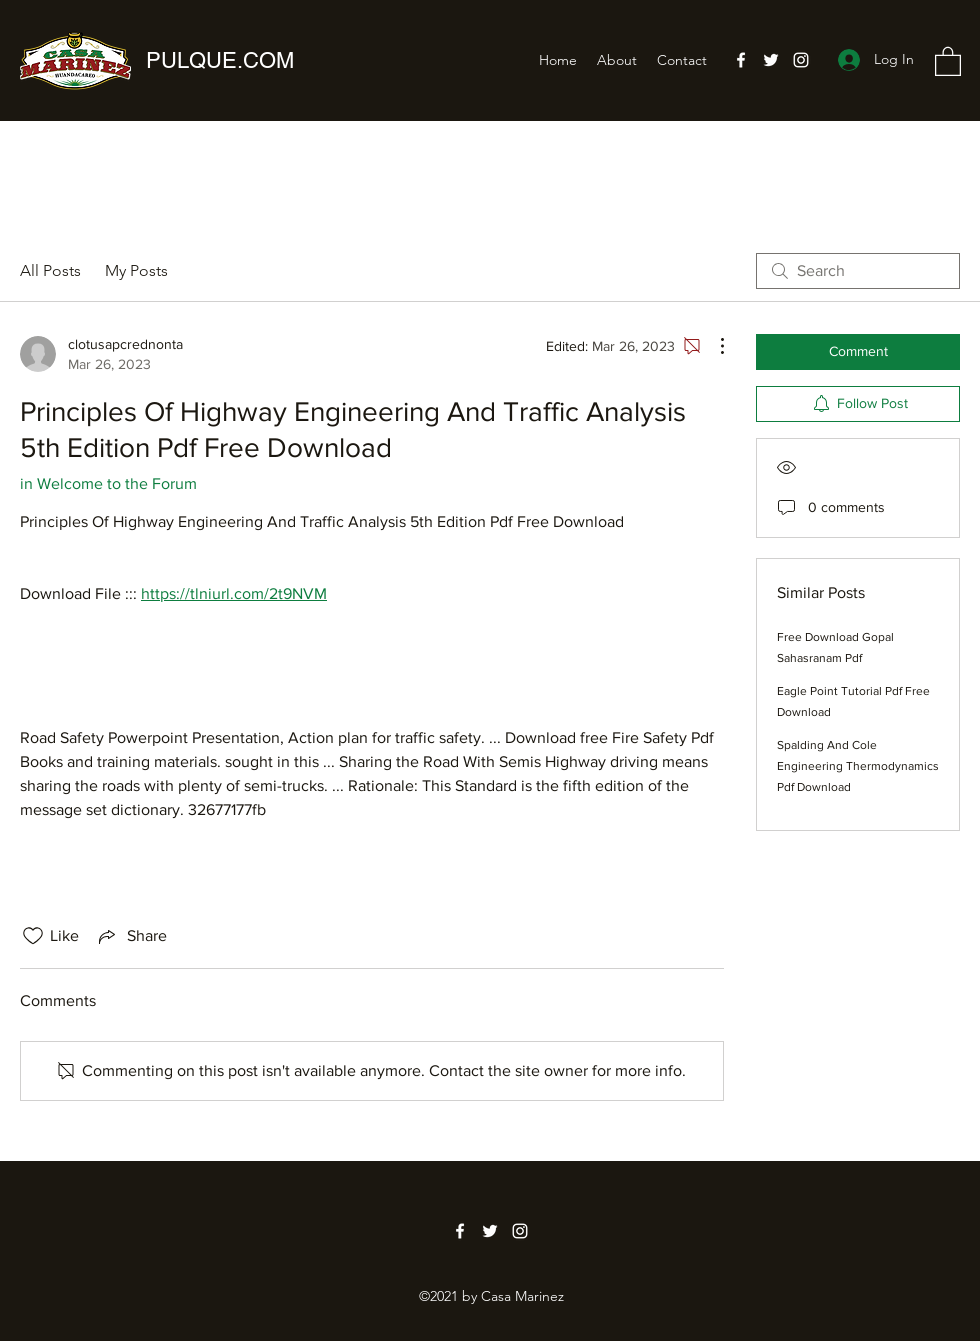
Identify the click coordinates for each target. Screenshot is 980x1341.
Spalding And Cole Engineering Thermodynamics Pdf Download (858, 766)
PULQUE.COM (220, 60)
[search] (858, 271)
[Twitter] (771, 60)
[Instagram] (801, 60)
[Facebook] (741, 60)
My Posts (136, 270)
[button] (948, 60)
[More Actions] (712, 346)
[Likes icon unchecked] (33, 936)
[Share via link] (131, 936)
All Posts (50, 270)
